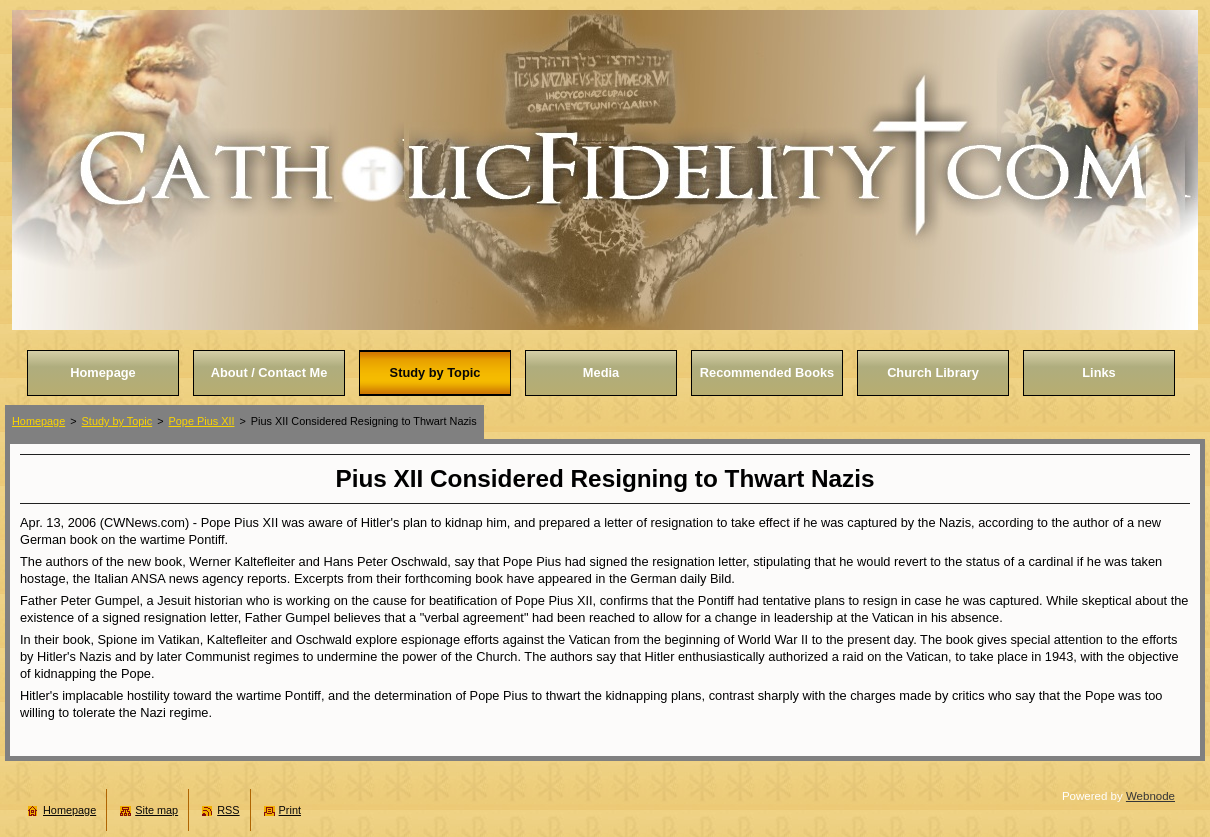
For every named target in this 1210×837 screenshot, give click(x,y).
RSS (228, 810)
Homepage (38, 421)
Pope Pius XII (202, 421)
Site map (156, 810)
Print (290, 810)
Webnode (1150, 796)
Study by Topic (117, 421)
